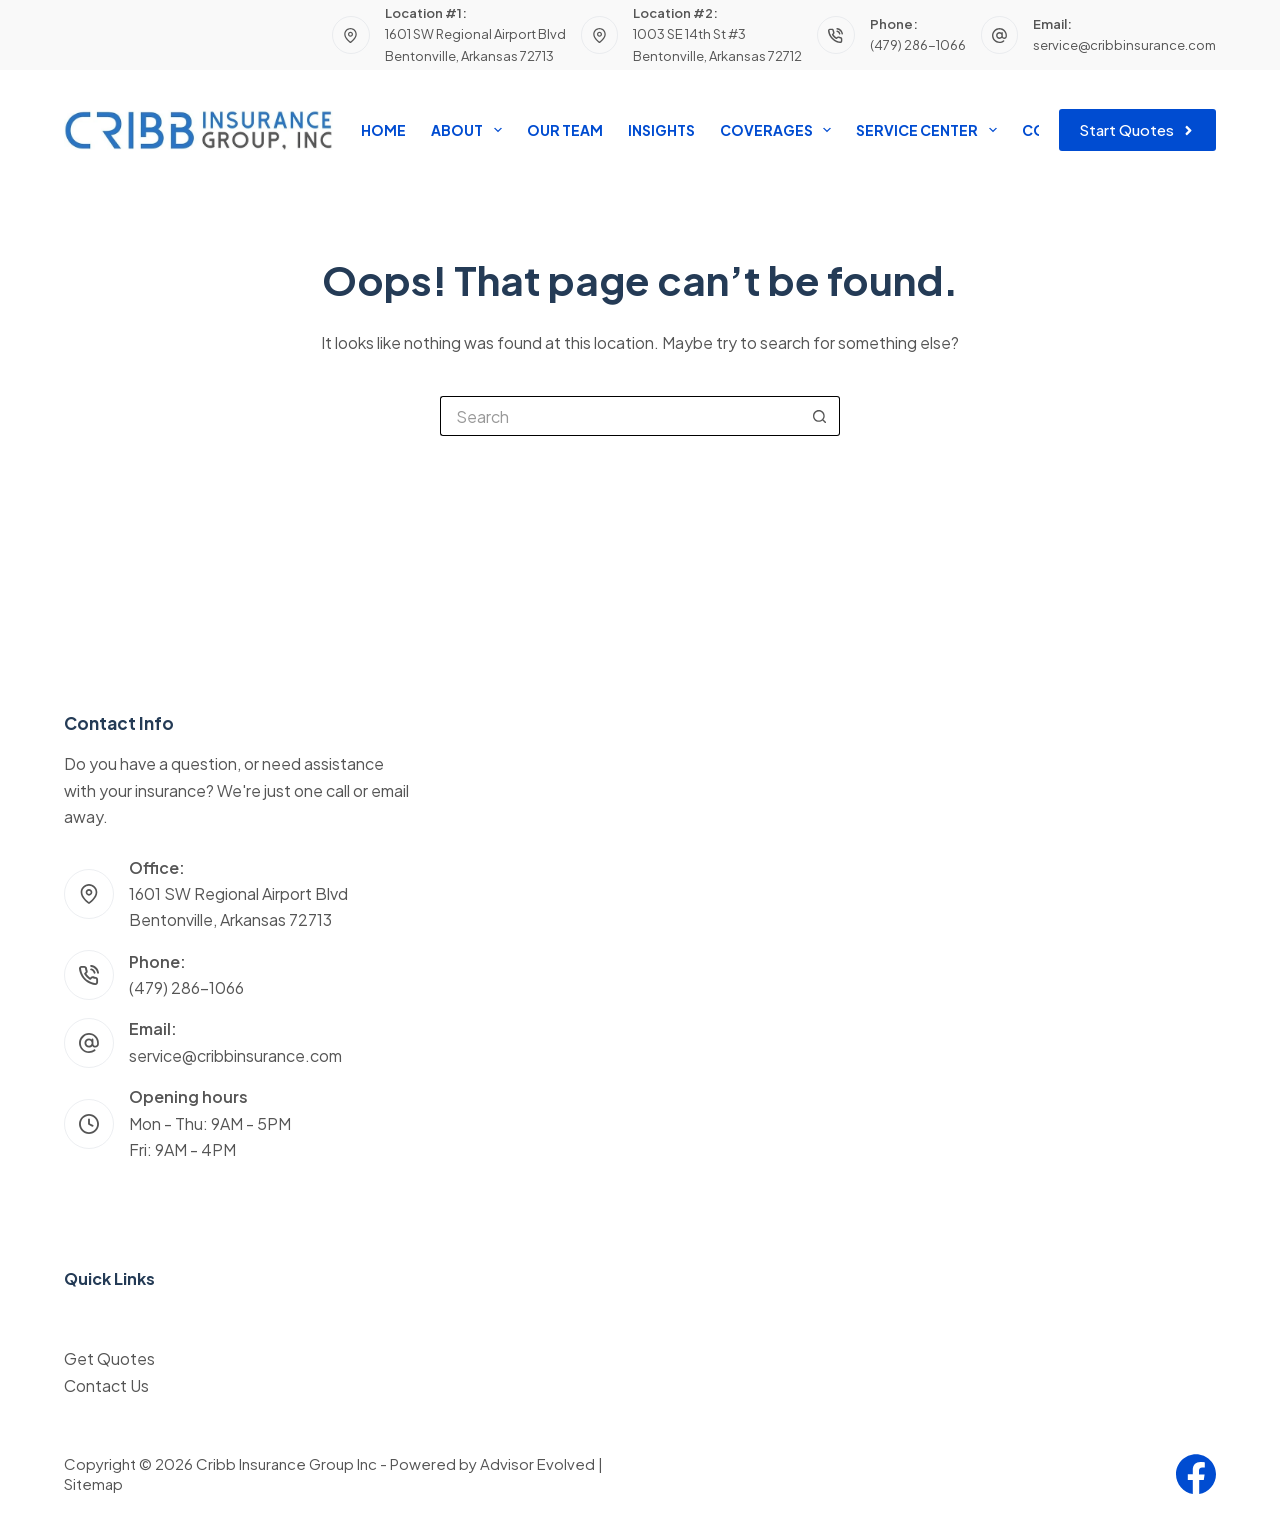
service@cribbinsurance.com (1124, 45)
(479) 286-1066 (918, 45)
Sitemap (93, 1483)
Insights (661, 130)
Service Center (930, 130)
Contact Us (106, 1385)
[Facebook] (1196, 1474)
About (470, 130)
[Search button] (820, 416)
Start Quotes (1138, 129)
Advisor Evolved (537, 1463)
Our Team (565, 130)
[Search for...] (620, 416)
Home (383, 130)
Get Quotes (109, 1358)
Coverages (779, 130)
